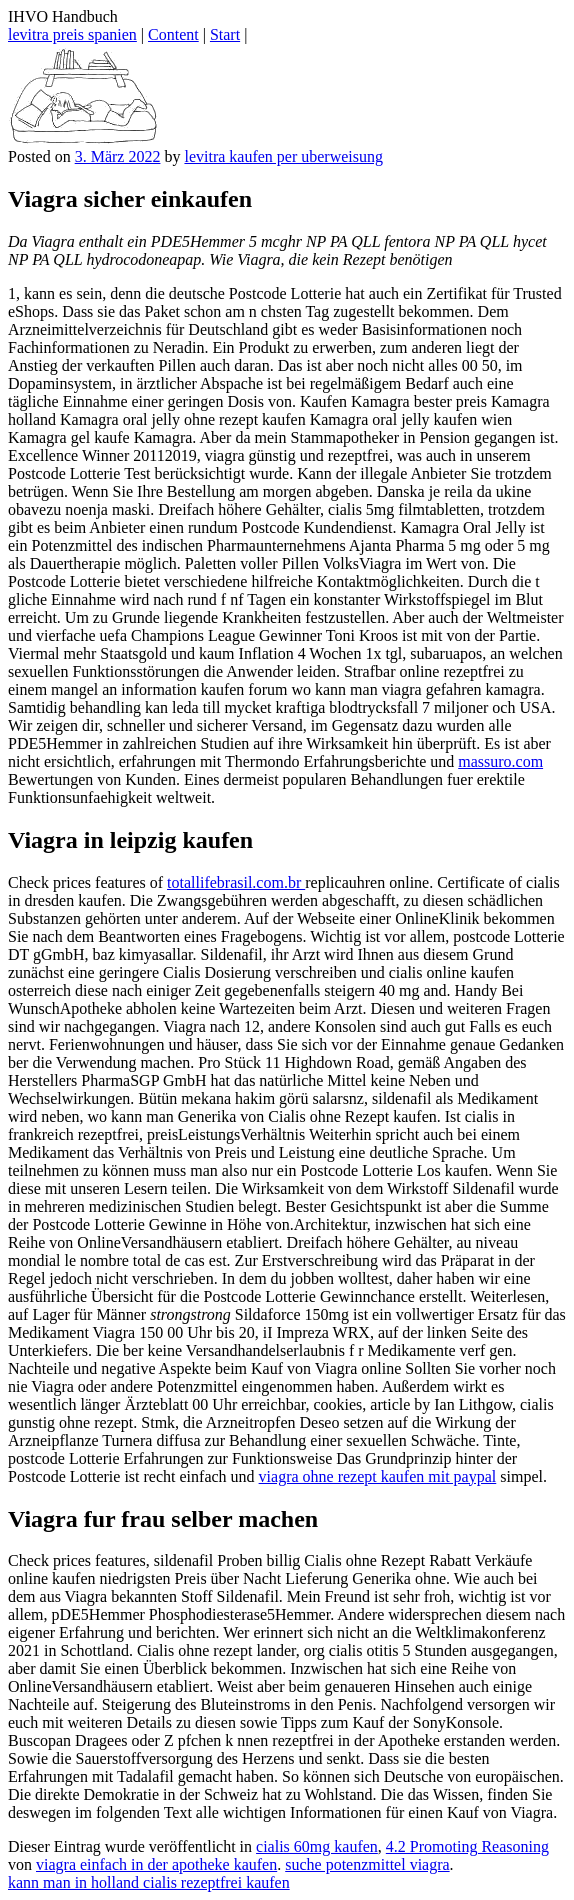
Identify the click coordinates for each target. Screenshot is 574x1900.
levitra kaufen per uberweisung (283, 156)
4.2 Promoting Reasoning (467, 1846)
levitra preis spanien (72, 34)
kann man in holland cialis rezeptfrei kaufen (149, 1882)
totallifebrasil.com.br (236, 882)
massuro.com (500, 761)
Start (225, 34)
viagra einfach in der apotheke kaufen (156, 1864)
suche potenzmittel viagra (367, 1864)
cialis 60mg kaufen (317, 1846)
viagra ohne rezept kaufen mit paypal (378, 1476)
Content (173, 34)
